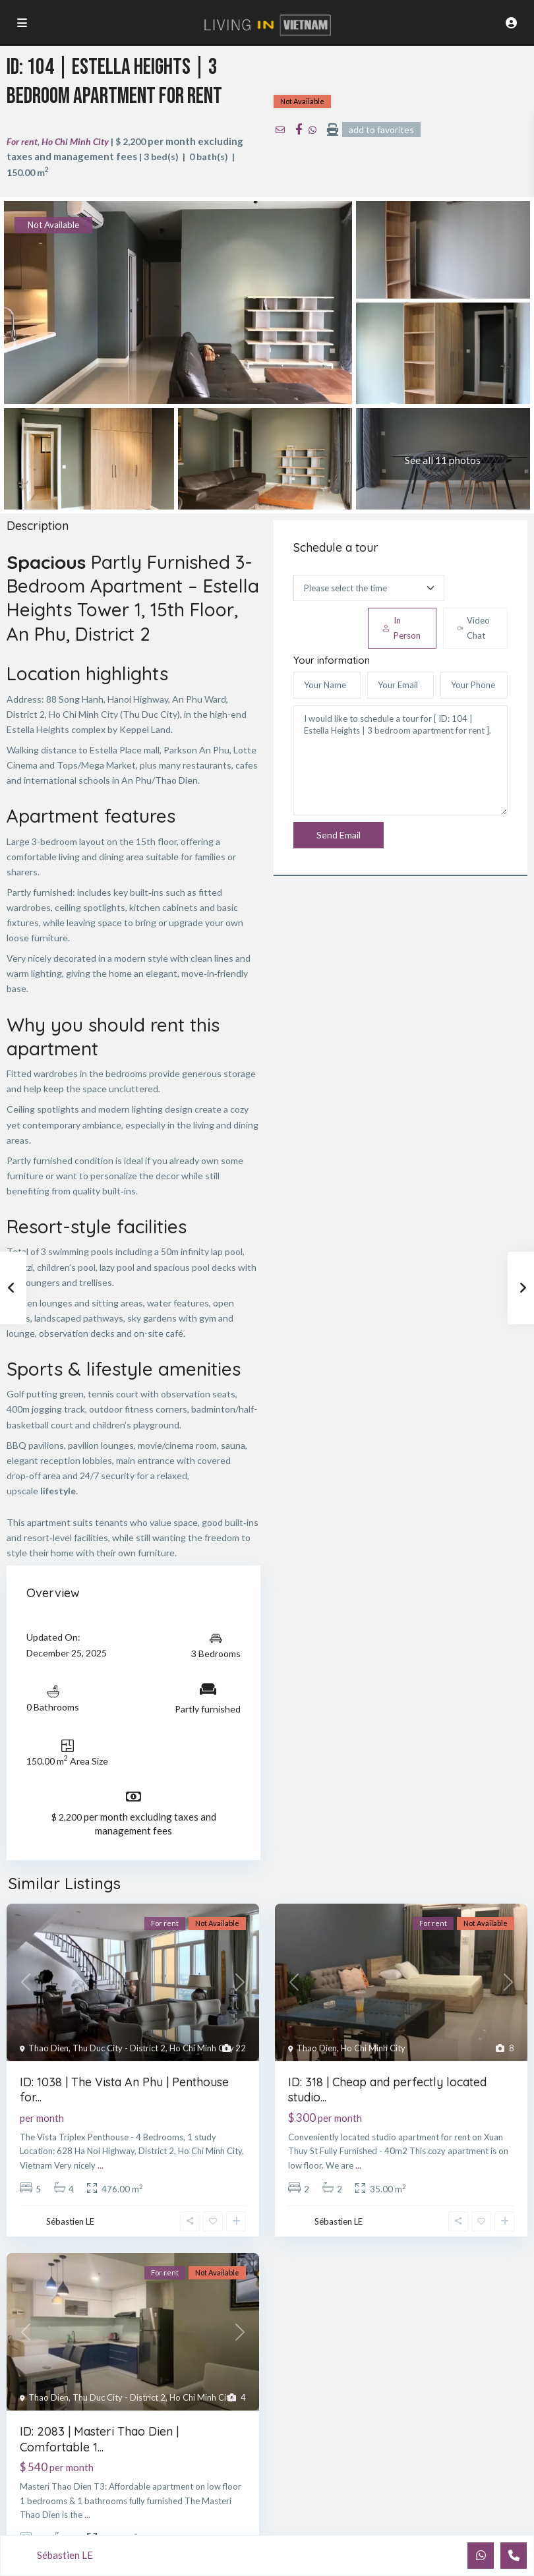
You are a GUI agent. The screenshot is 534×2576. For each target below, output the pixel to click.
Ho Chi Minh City (75, 141)
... (101, 2165)
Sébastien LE (70, 2221)
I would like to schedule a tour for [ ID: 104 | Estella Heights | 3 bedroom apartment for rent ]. (400, 760)
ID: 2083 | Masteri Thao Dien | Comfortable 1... (99, 2439)
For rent (22, 141)
